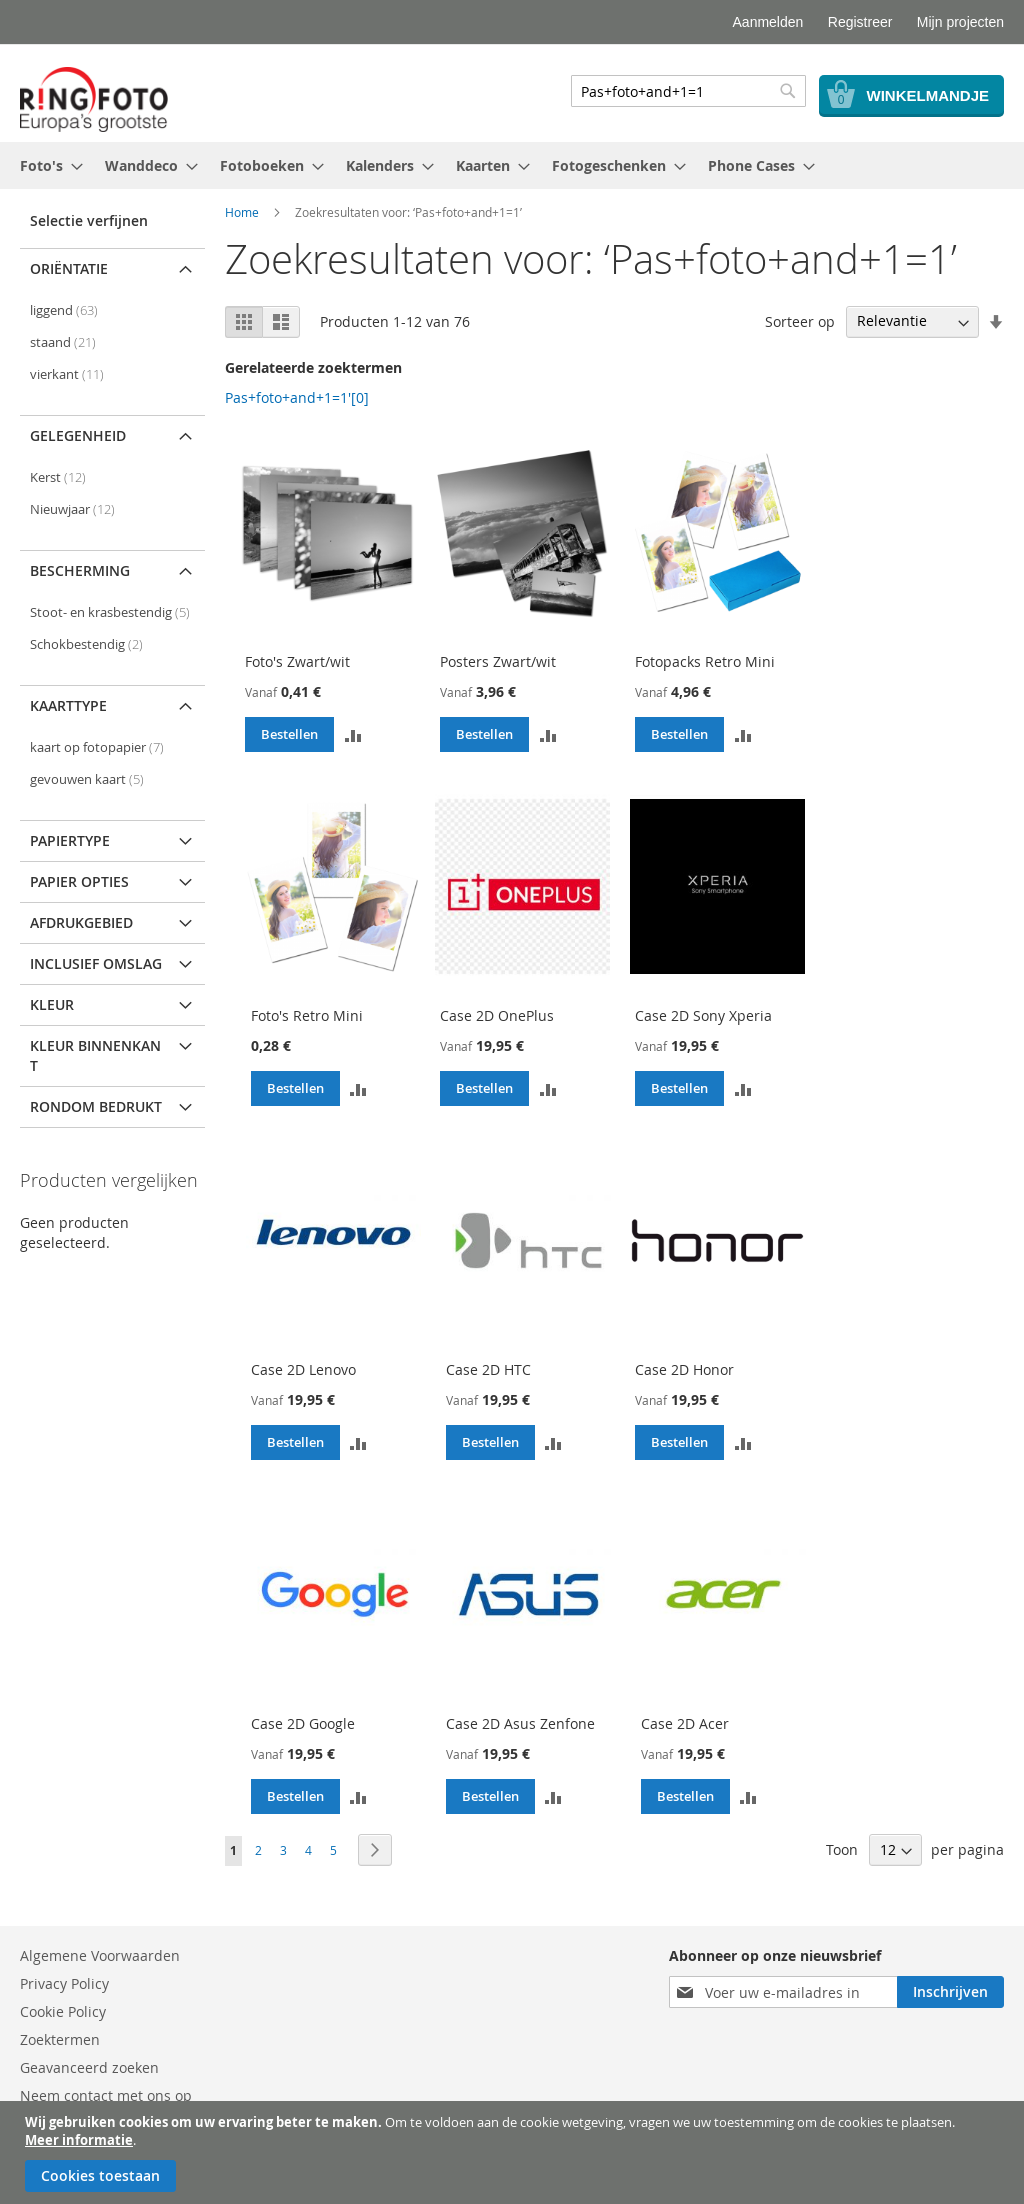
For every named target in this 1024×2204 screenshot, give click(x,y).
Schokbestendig (86, 644)
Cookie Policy (63, 2011)
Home (242, 212)
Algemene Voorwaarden (100, 1955)
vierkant (67, 374)
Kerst (58, 477)
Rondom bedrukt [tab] (96, 1106)
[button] (353, 734)
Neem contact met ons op (106, 2095)
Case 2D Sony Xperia (703, 1015)
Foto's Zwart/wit (297, 661)
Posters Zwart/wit (498, 661)
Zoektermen (60, 2039)
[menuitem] (45, 165)
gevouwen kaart (87, 779)
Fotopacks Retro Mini (705, 661)
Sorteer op (800, 320)
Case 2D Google (303, 1723)
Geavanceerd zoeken (89, 2067)
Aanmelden (768, 22)
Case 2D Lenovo (303, 1369)
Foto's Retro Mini (307, 1015)
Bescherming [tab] (80, 570)
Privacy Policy (64, 1983)
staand (63, 342)
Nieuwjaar (72, 509)
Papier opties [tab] (79, 881)
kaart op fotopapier (97, 747)
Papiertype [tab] (70, 840)
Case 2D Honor (684, 1369)
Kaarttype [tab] (68, 705)
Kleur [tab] (52, 1004)
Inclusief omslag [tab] (96, 963)
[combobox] (688, 91)
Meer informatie (79, 2140)
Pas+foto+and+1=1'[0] (297, 397)
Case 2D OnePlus (497, 1015)
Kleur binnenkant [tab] (95, 1055)
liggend (64, 310)
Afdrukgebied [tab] (81, 922)
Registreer (860, 22)
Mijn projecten (960, 22)
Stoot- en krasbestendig (110, 612)
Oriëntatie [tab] (69, 268)
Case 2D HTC (488, 1369)
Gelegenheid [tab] (78, 435)
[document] (514, 2152)
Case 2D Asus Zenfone (520, 1723)
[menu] (512, 165)
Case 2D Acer (685, 1723)
